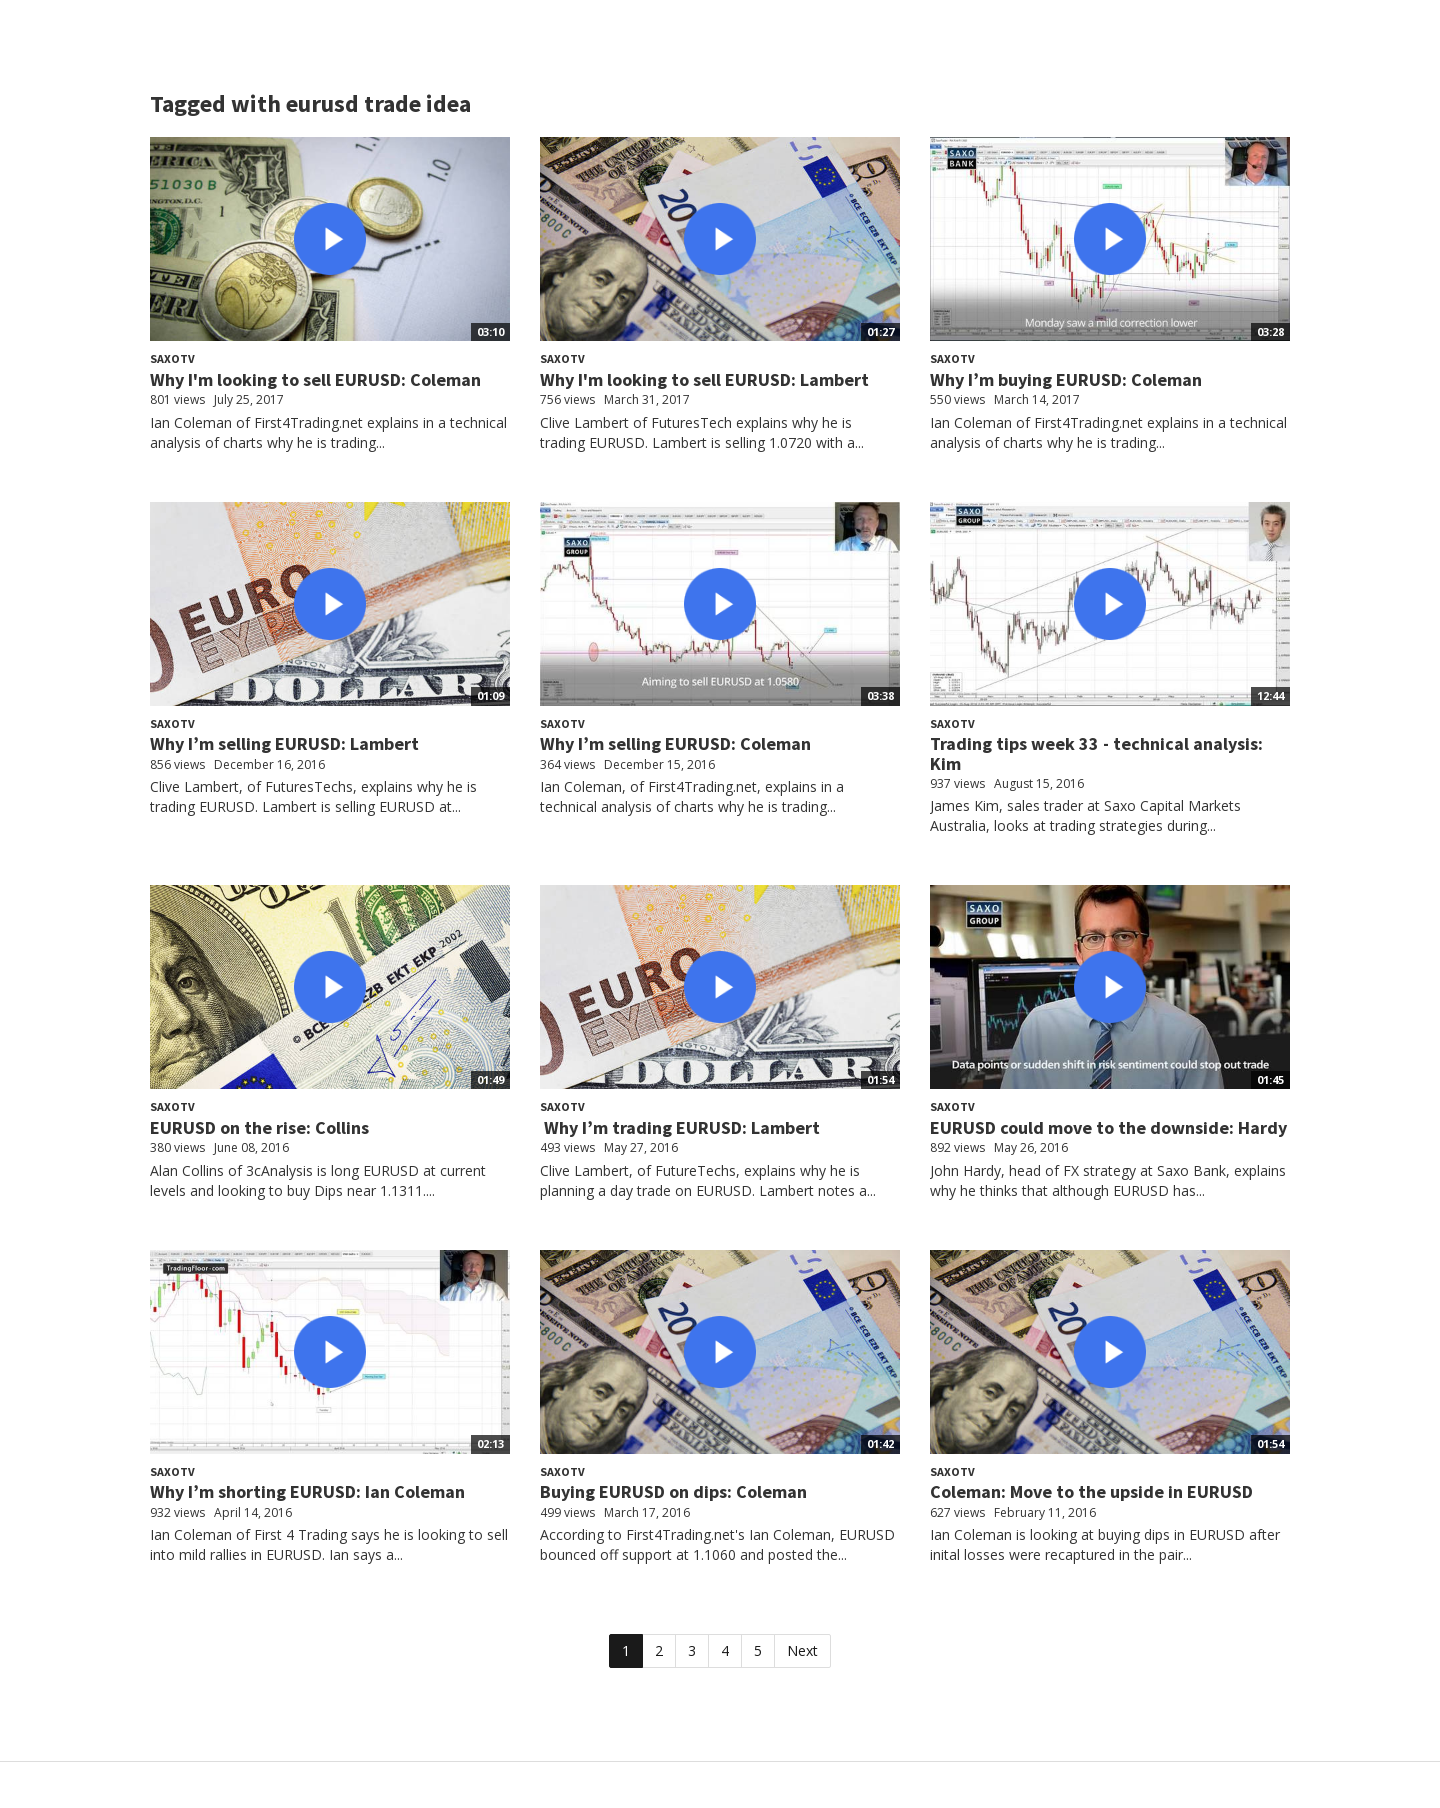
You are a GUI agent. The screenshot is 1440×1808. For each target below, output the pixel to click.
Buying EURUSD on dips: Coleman (673, 1491)
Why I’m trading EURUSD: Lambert (680, 1127)
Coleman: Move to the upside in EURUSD (1091, 1491)
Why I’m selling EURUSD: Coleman (675, 743)
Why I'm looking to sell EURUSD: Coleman (315, 379)
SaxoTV (172, 358)
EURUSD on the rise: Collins (259, 1127)
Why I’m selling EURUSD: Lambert (284, 743)
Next (802, 1650)
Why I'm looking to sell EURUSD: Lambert (704, 379)
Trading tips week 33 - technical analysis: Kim (1096, 753)
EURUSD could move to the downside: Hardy (1108, 1127)
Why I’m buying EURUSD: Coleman (1066, 379)
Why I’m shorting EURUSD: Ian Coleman (307, 1491)
